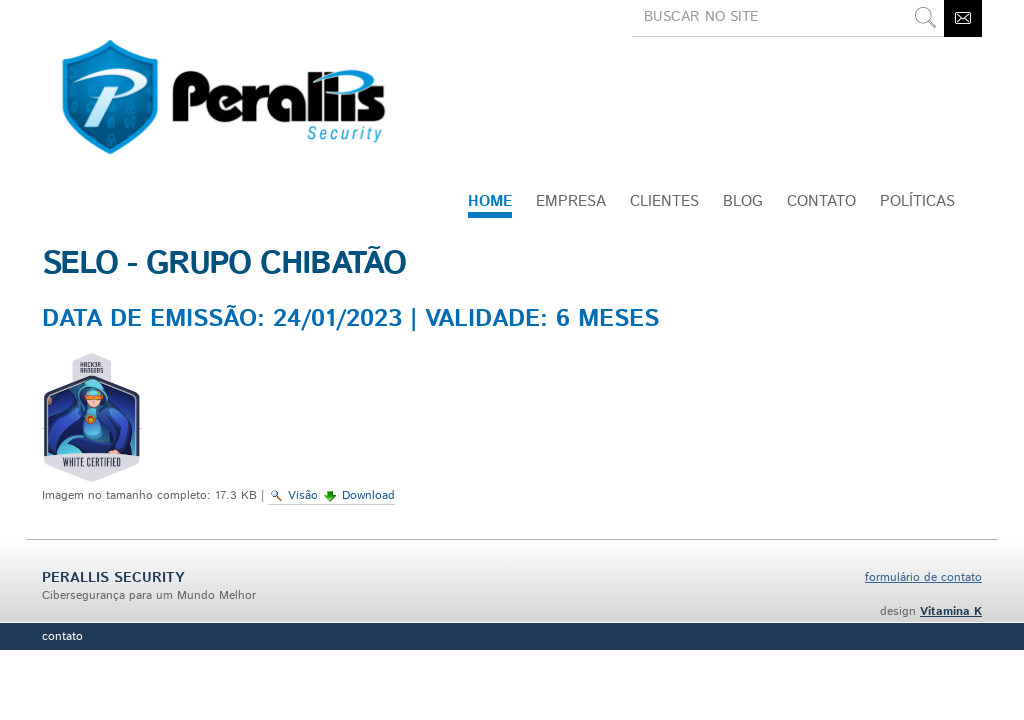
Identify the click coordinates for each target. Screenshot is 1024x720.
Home (490, 201)
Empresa (571, 201)
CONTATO (821, 201)
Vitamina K (951, 611)
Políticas (917, 201)
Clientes (664, 201)
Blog (743, 201)
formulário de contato (923, 577)
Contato (62, 636)
